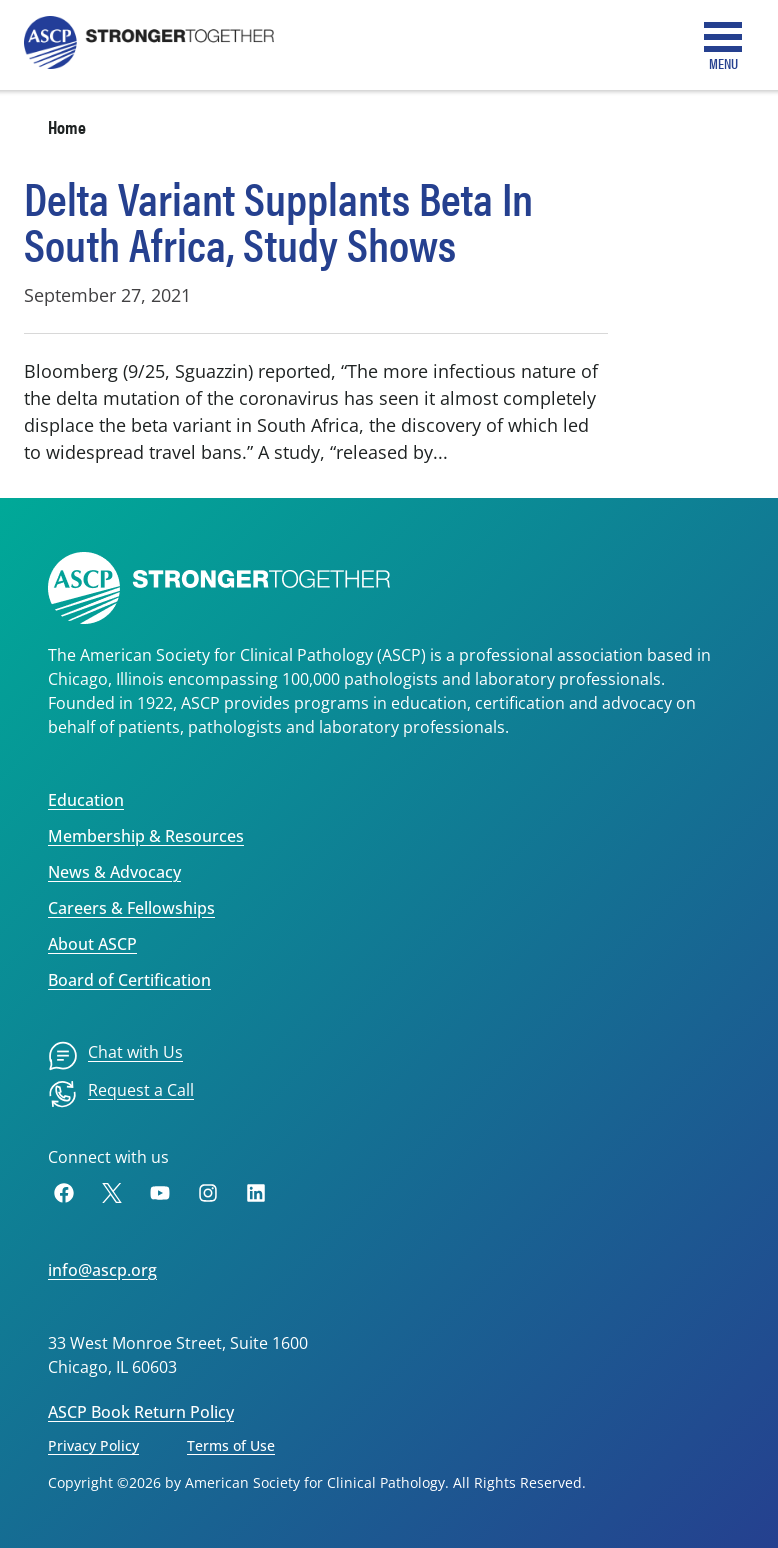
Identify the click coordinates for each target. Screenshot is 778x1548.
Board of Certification (129, 980)
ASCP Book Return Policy (141, 1412)
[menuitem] (115, 1056)
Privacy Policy (93, 1445)
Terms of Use (231, 1445)
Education (86, 800)
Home (67, 126)
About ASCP (92, 944)
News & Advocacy (114, 872)
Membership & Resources (146, 836)
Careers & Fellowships (131, 908)
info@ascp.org (102, 1270)
